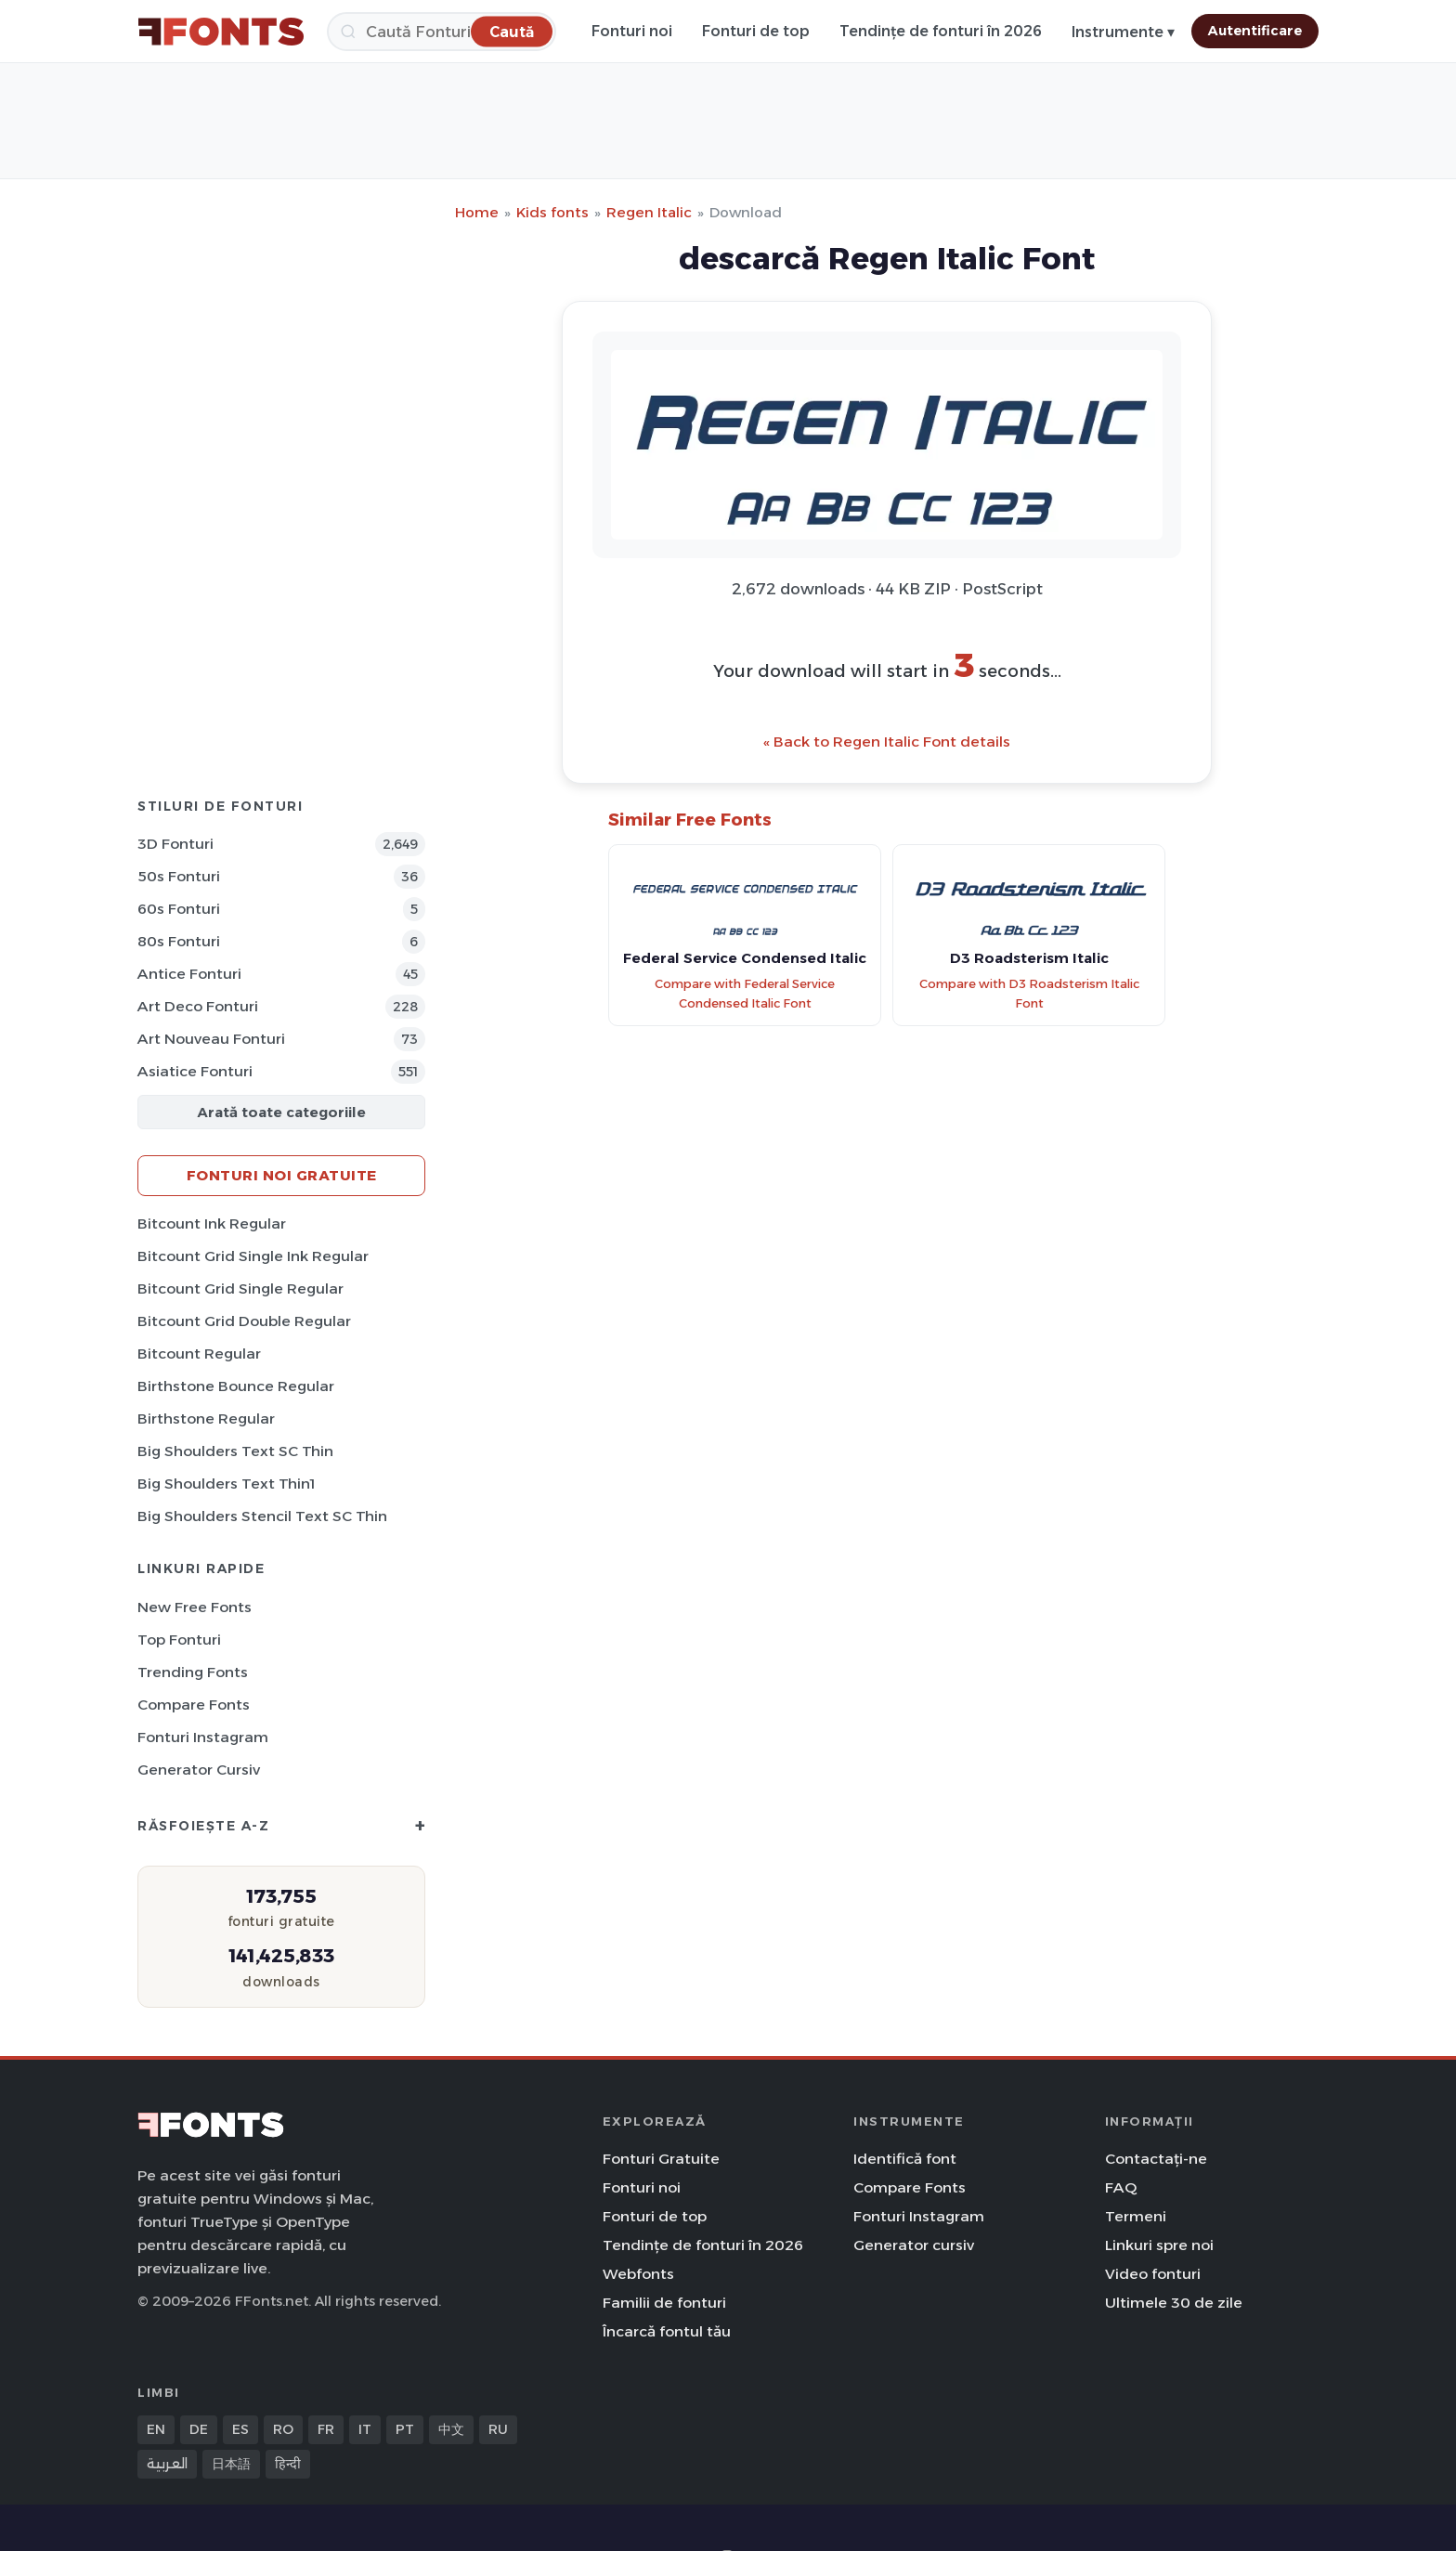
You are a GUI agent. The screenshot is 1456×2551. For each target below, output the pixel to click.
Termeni (1135, 2216)
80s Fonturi (178, 941)
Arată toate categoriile (281, 1112)
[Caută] (441, 31)
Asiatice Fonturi (195, 1071)
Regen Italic (649, 212)
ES (240, 2429)
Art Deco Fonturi (197, 1006)
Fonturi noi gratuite (282, 1175)
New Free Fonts (194, 1607)
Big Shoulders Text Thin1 (226, 1483)
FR (326, 2429)
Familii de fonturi (664, 2302)
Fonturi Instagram (202, 1737)
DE (198, 2429)
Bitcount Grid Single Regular (240, 1288)
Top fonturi (179, 1639)
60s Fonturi (178, 909)
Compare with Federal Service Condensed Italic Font (745, 993)
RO (283, 2429)
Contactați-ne (1156, 2158)
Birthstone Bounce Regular (235, 1386)
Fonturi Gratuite (661, 2158)
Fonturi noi (632, 31)
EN (156, 2429)
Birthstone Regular (206, 1418)
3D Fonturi (175, 844)
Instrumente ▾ (1123, 32)
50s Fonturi (178, 876)
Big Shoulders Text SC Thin (235, 1451)
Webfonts (638, 2274)
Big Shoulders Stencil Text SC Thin (262, 1516)
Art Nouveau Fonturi (211, 1039)
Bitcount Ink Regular (211, 1223)
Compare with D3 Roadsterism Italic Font (1029, 993)
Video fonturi (1153, 2274)
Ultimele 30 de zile (1173, 2302)
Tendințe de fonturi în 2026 (940, 31)
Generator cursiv (198, 1769)
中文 (451, 2429)
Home (477, 212)
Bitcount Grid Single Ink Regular (253, 1256)
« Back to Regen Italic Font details (886, 741)
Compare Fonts (193, 1704)
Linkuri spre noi (1159, 2245)
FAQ (1121, 2187)
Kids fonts (552, 212)
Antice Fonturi (189, 974)
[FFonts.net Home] (221, 31)
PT (405, 2429)
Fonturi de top (756, 31)
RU (498, 2429)
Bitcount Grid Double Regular (244, 1321)
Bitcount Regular (199, 1353)
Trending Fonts (192, 1672)
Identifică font (904, 2158)
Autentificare (1255, 30)
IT (364, 2429)
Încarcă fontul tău (667, 2331)
